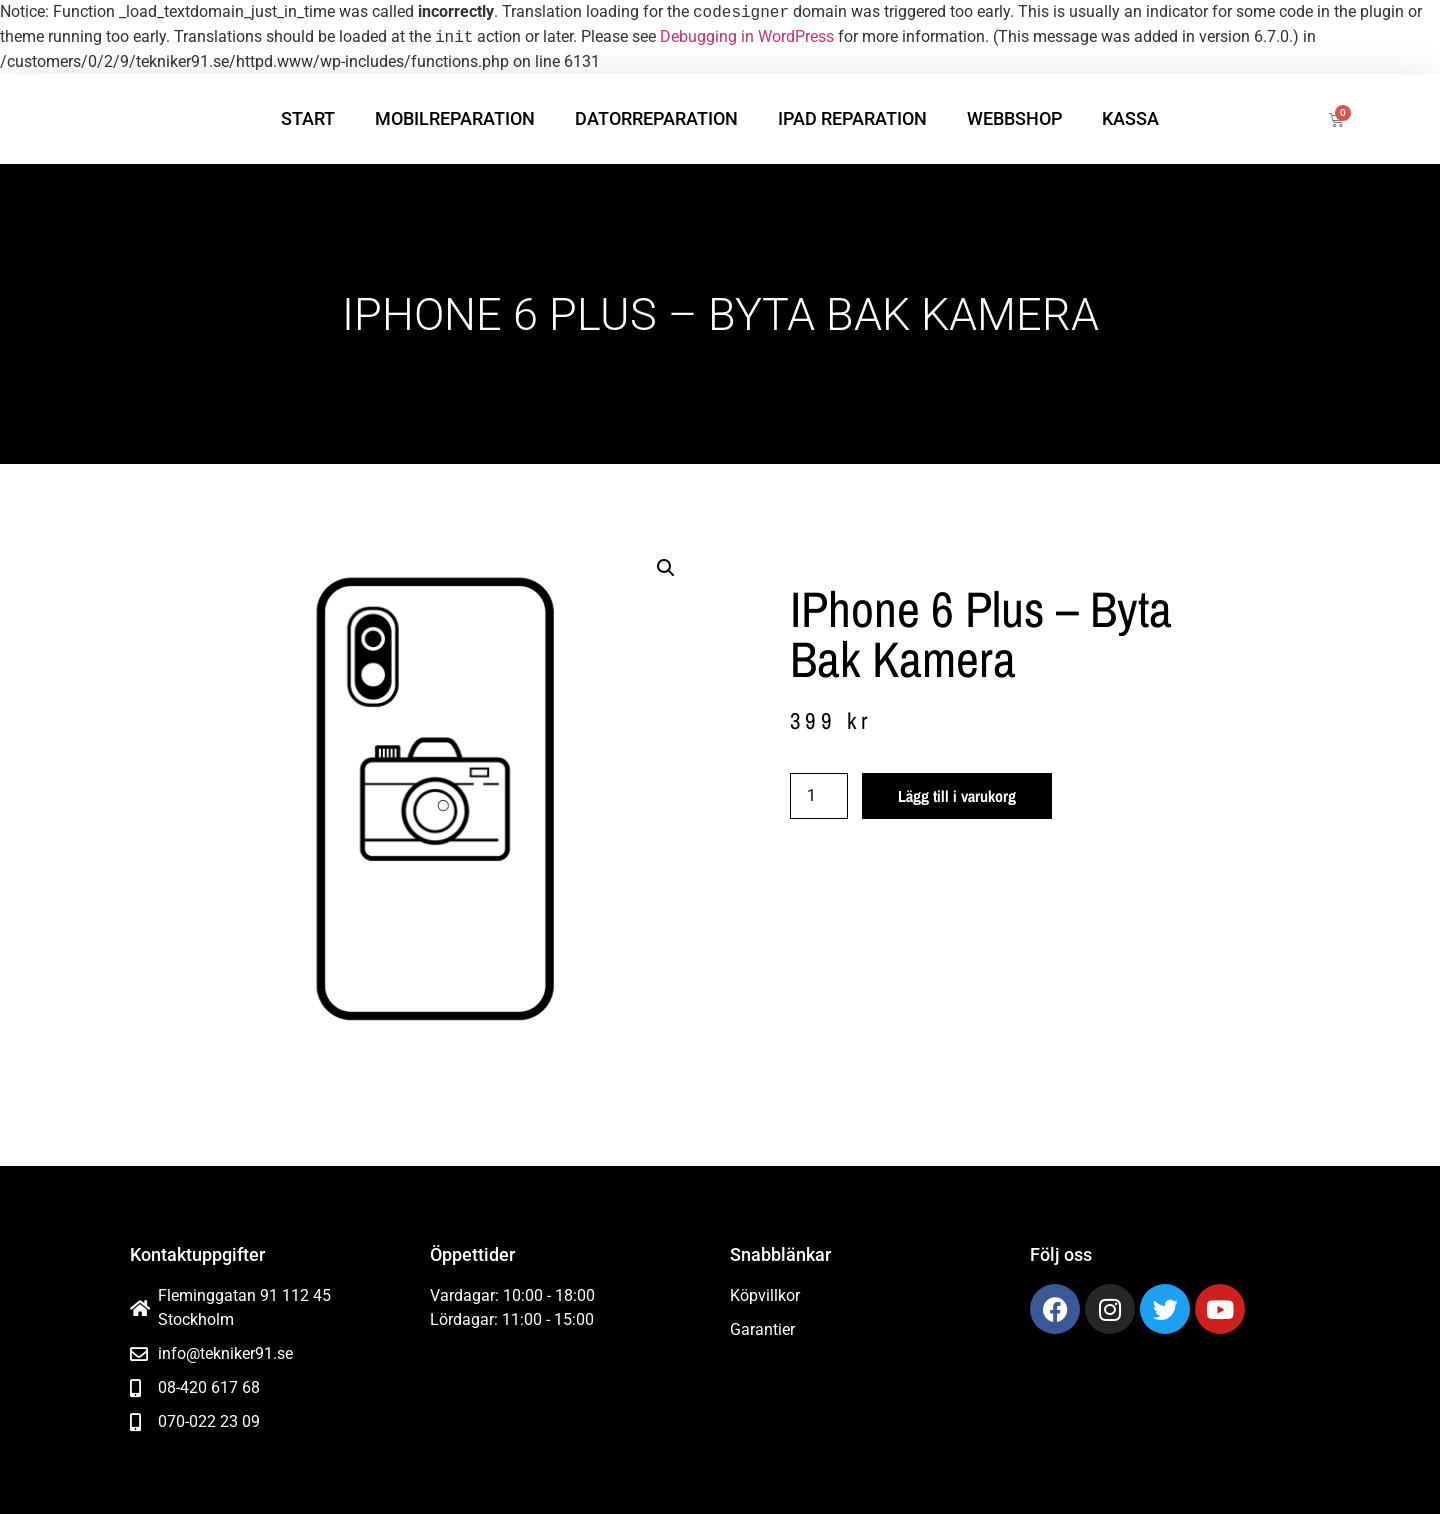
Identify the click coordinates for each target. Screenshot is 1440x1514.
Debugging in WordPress (747, 37)
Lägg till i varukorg (957, 796)
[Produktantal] (819, 796)
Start (308, 118)
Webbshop (1014, 118)
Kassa (1130, 118)
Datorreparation (656, 118)
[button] (666, 568)
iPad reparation (852, 118)
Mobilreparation (455, 118)
